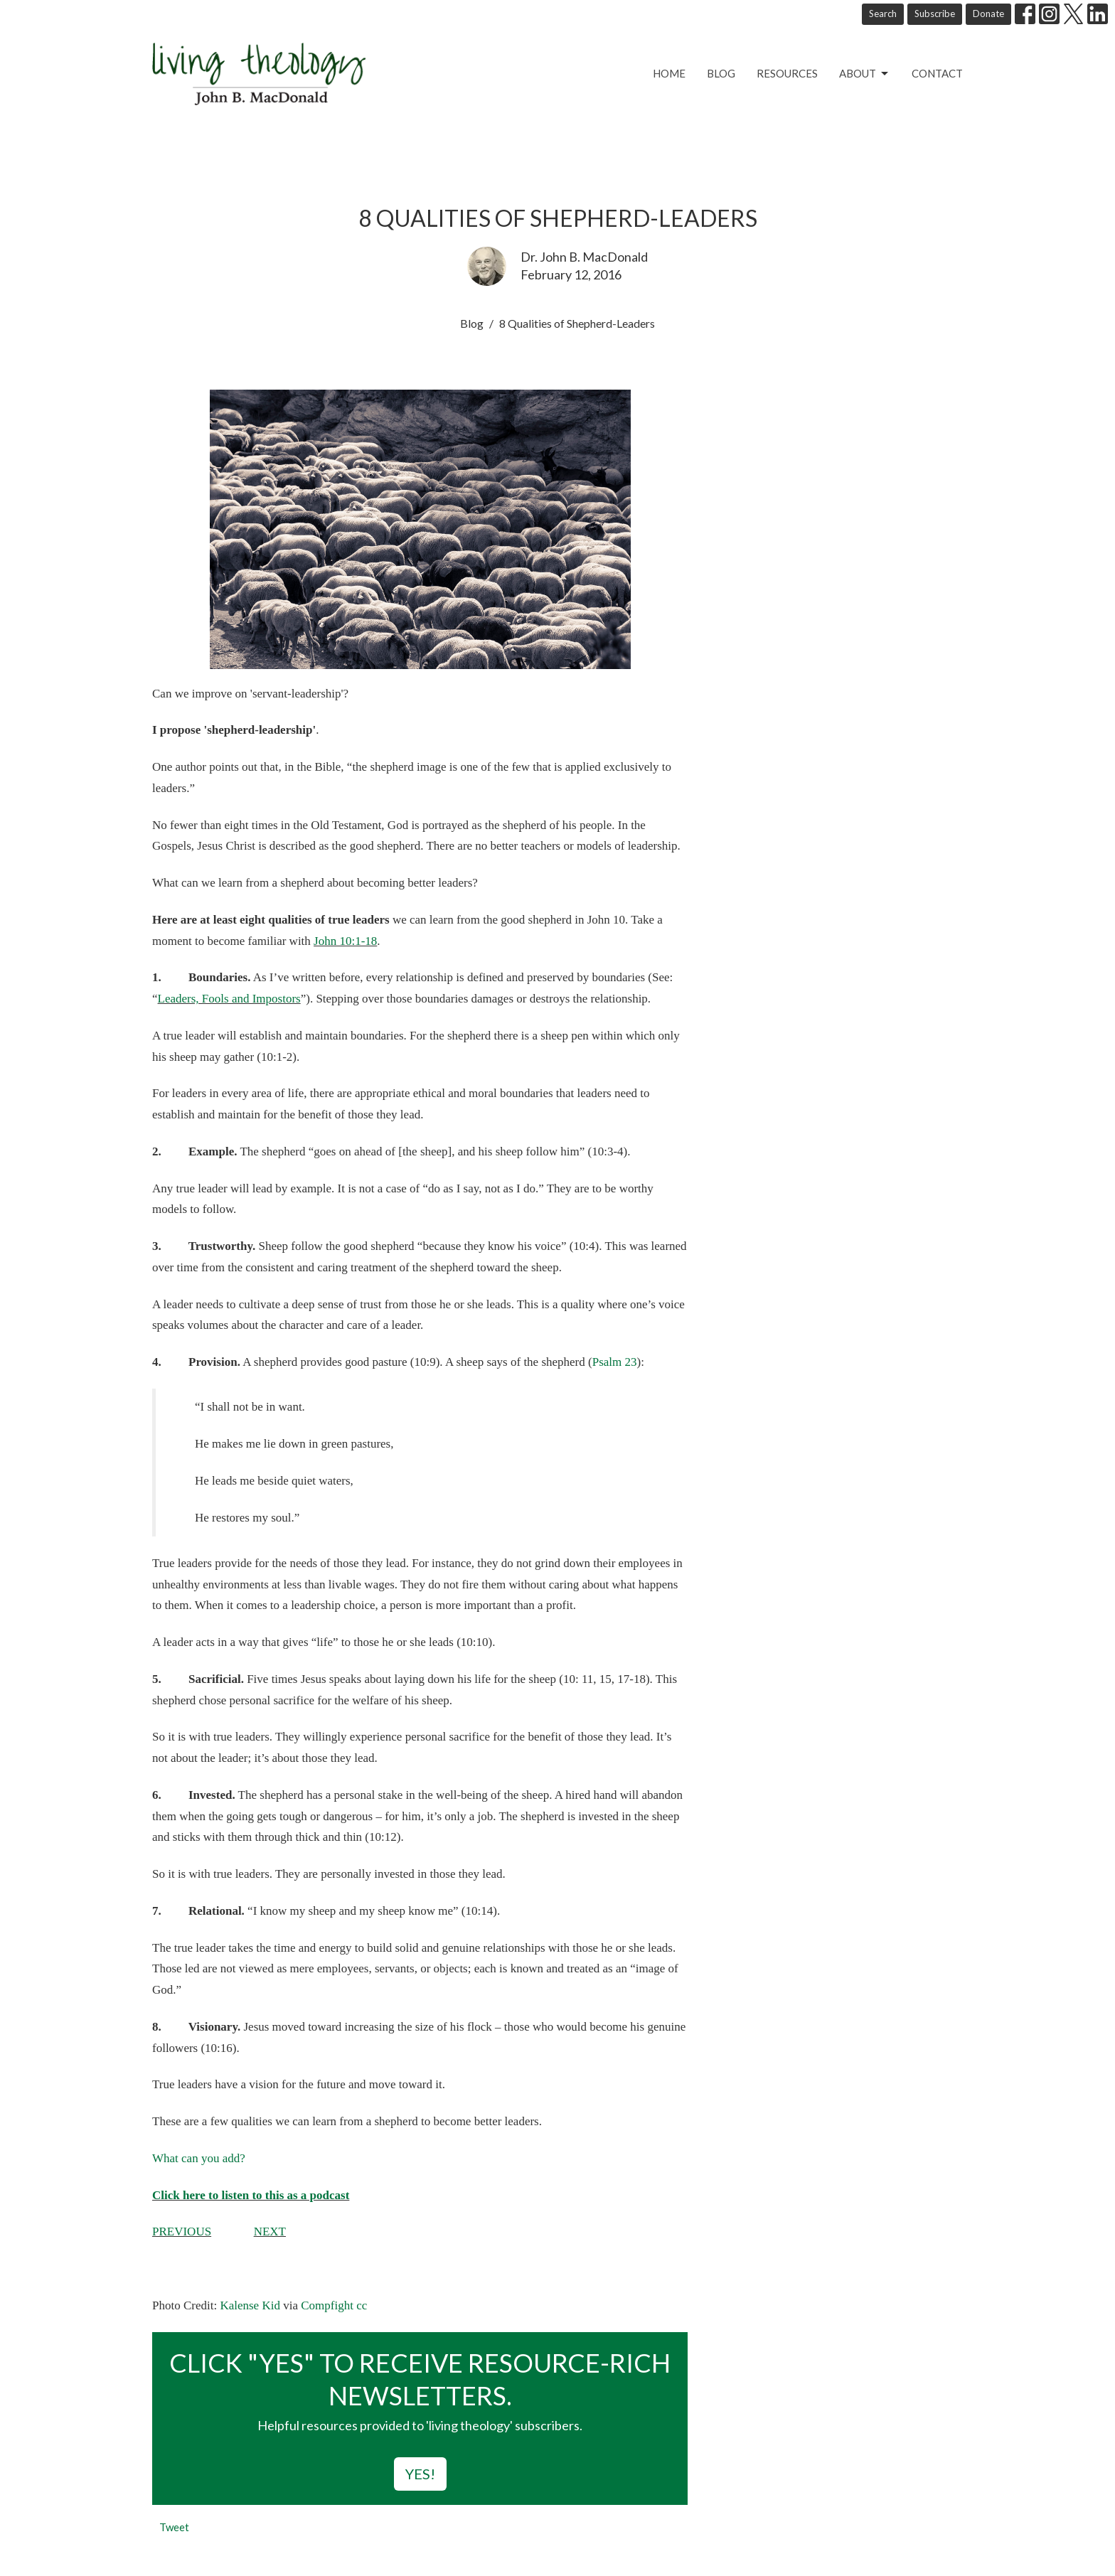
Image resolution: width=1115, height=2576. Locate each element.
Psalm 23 (614, 1362)
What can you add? (198, 2158)
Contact (937, 73)
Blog (721, 73)
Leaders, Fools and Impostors (229, 998)
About (864, 74)
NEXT (270, 2231)
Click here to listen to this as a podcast (250, 2195)
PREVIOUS (181, 2231)
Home (669, 73)
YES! (420, 2473)
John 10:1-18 (345, 941)
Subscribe (934, 13)
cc (361, 2305)
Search (883, 13)
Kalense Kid (250, 2305)
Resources (787, 73)
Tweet (174, 2527)
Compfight (327, 2305)
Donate (988, 13)
